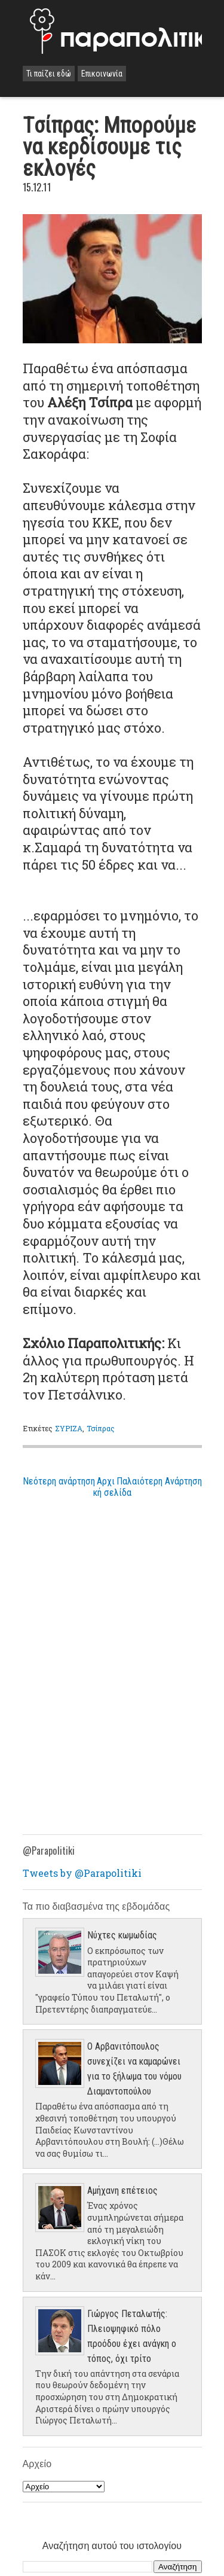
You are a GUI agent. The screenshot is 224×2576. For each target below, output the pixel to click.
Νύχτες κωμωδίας (122, 1935)
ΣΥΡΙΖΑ (69, 1428)
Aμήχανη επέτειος (122, 2190)
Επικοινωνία (101, 73)
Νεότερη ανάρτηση (59, 1481)
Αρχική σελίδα (112, 1487)
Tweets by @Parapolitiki (82, 1873)
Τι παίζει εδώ (48, 73)
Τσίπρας (101, 1428)
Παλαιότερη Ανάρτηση (159, 1481)
